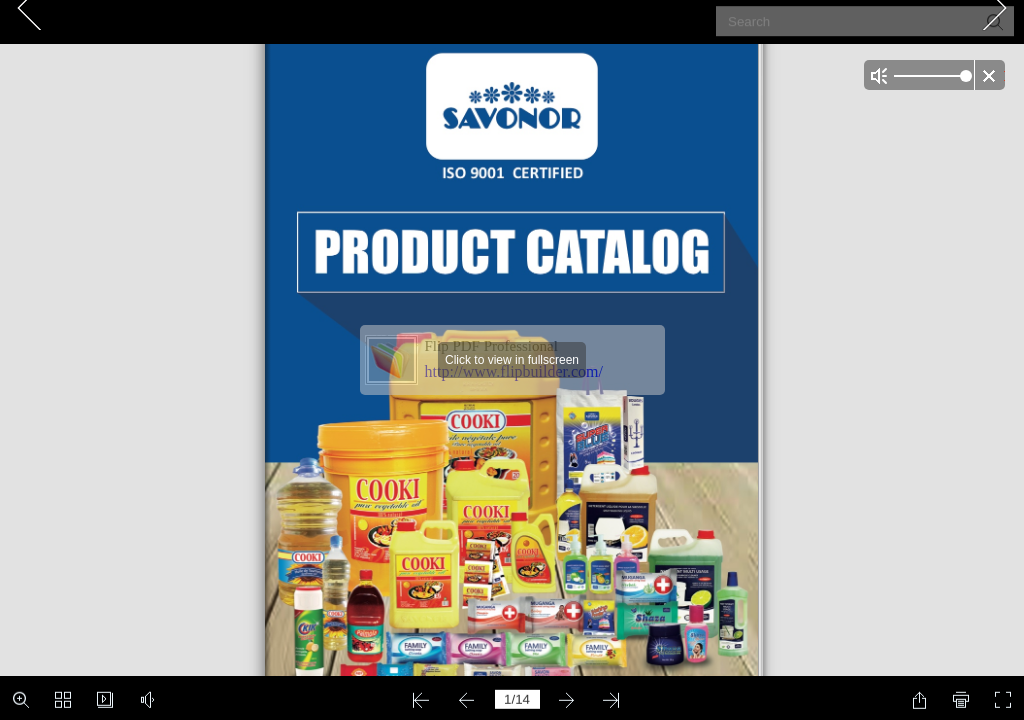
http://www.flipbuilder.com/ (514, 371)
